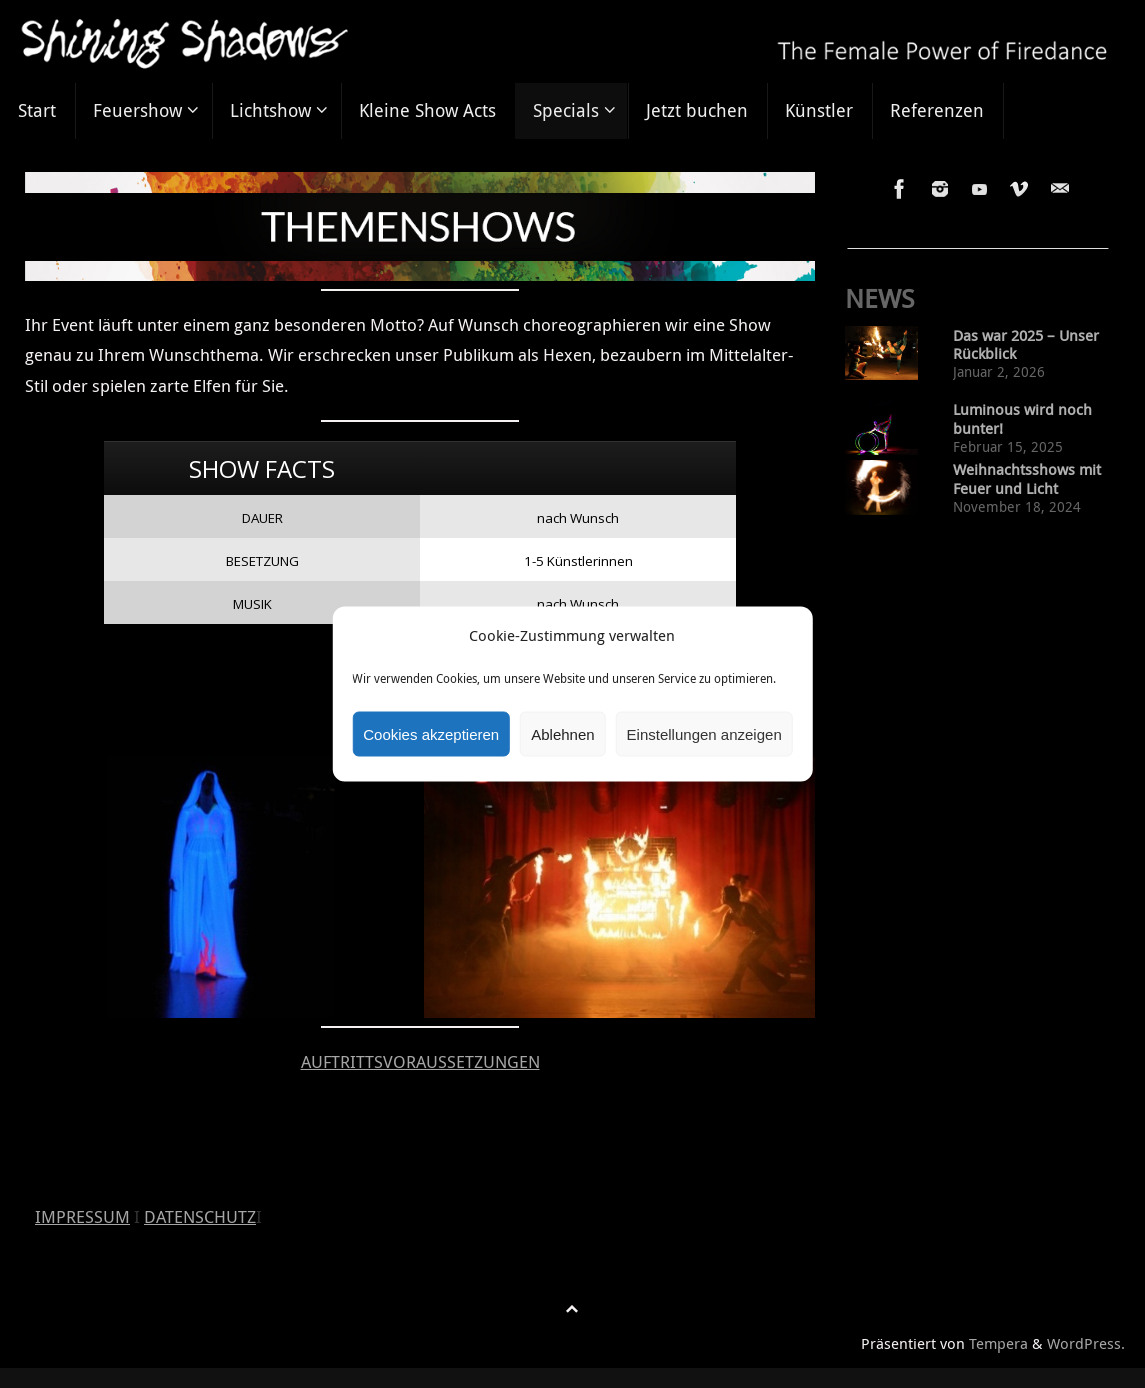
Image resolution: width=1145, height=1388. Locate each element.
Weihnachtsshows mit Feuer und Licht (1027, 479)
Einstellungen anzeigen (704, 733)
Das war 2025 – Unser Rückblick (1026, 345)
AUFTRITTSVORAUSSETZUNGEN (420, 1061)
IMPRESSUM (82, 1216)
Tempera (998, 1343)
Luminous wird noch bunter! (1022, 419)
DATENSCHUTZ (200, 1216)
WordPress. (1086, 1343)
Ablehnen (562, 733)
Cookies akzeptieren (431, 733)
